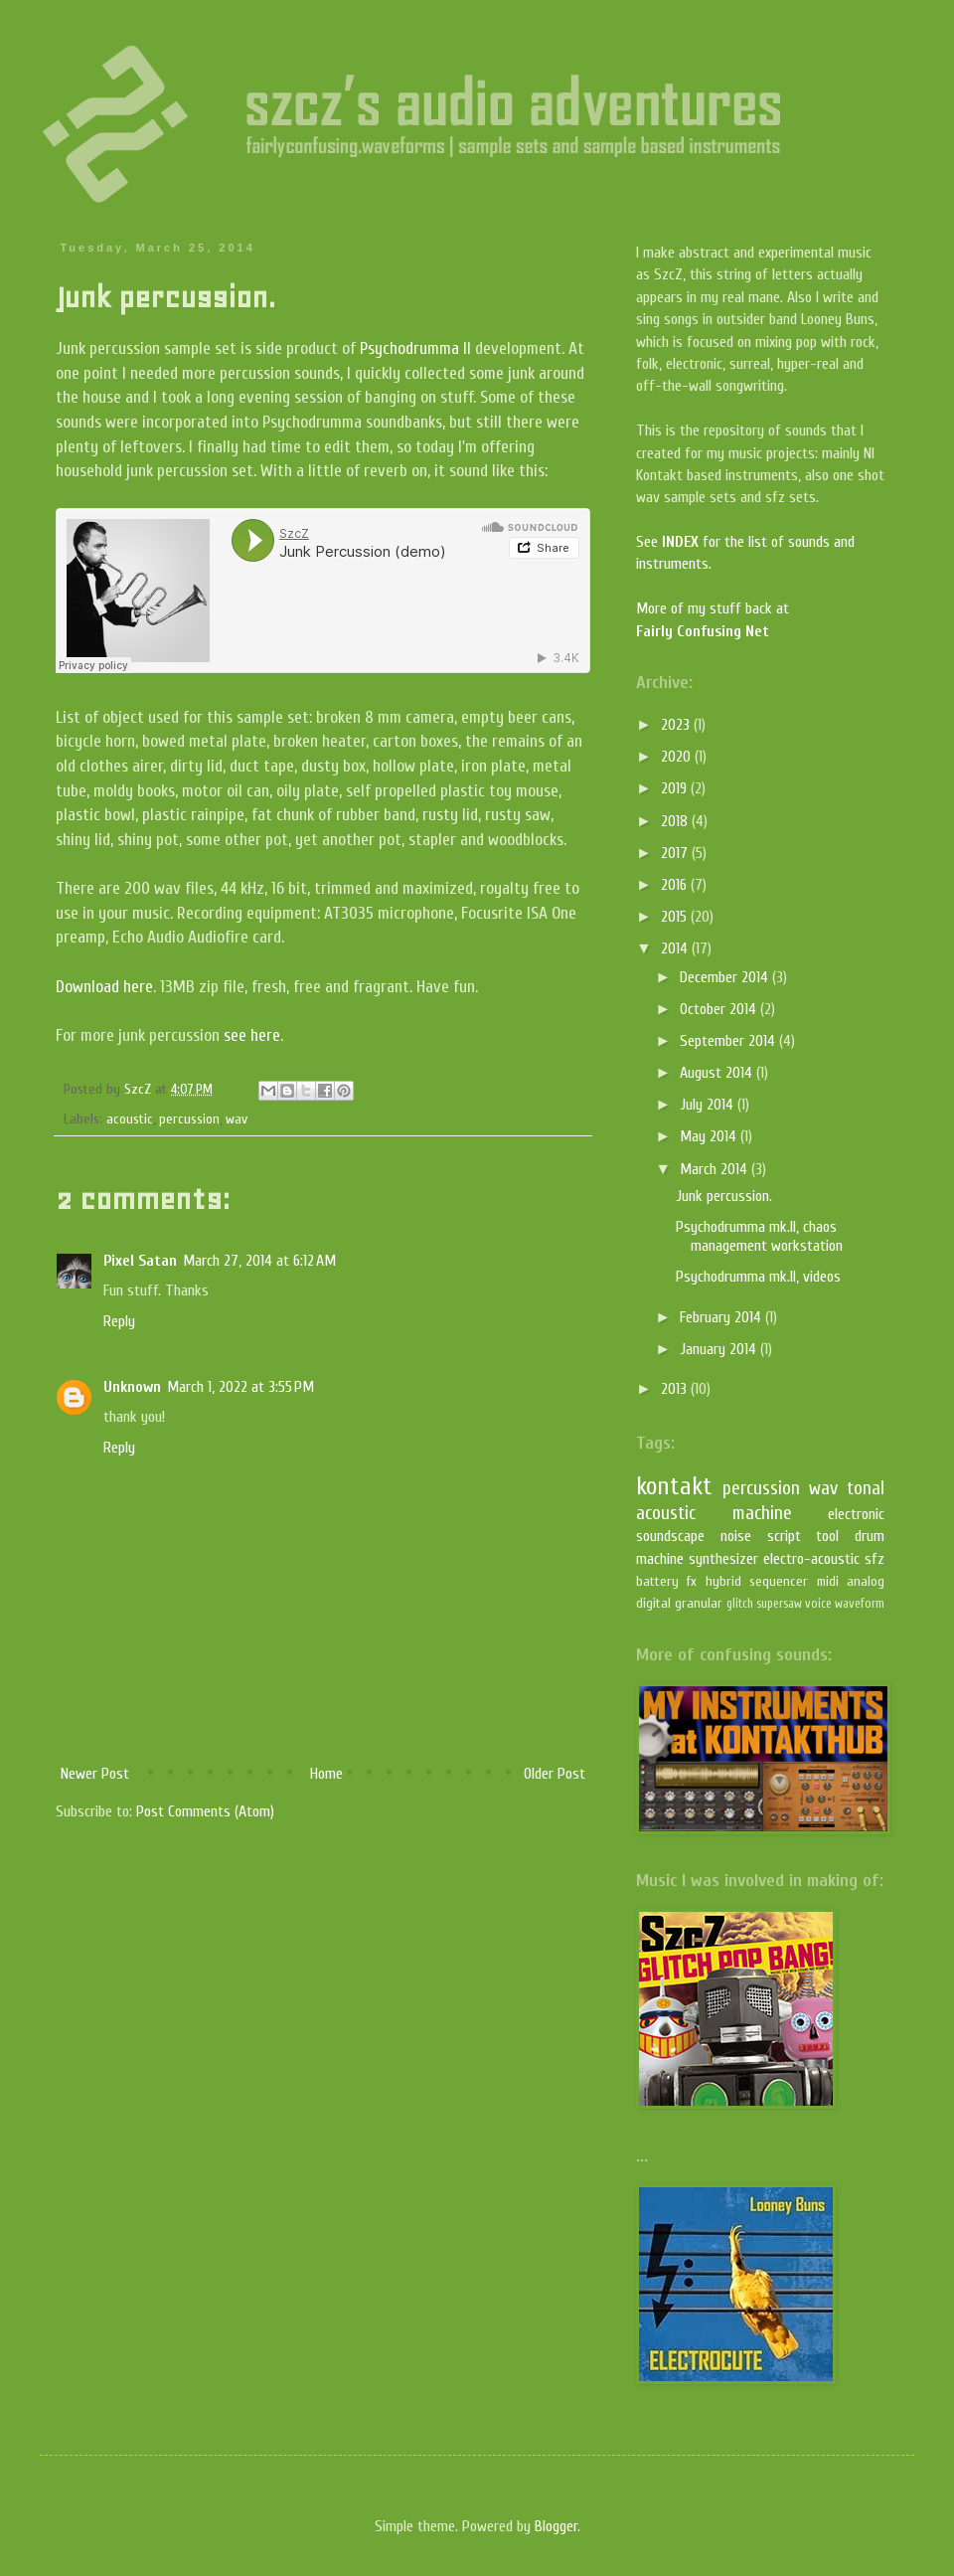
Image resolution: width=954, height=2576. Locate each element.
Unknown (132, 1387)
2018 (676, 821)
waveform (859, 1604)
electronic (856, 1514)
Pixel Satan (140, 1261)
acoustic (129, 1119)
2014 (676, 948)
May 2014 (710, 1136)
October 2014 (720, 1009)
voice (818, 1604)
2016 (676, 885)
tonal (865, 1488)
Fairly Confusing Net (702, 631)
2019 (676, 788)
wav (236, 1119)
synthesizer (723, 1559)
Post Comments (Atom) (205, 1811)
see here (252, 1035)
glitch (739, 1604)
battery (657, 1581)
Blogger (556, 2526)
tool (827, 1536)
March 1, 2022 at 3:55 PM (240, 1387)
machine (762, 1513)
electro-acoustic (811, 1559)
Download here (104, 986)
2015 (676, 917)
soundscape (670, 1536)
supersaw (779, 1604)
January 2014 (720, 1349)
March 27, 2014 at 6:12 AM (259, 1261)
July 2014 (708, 1105)
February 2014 (722, 1317)
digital (653, 1603)
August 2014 (718, 1073)
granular (698, 1603)
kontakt (674, 1486)
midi (828, 1581)
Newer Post (95, 1774)
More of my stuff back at (712, 608)
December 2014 (726, 977)
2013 (676, 1389)
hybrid (723, 1581)
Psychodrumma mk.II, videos (758, 1277)
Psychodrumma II (415, 348)
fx (692, 1581)
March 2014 (715, 1169)
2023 (677, 725)
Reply (119, 1321)
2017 (676, 853)
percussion (189, 1119)
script (784, 1536)
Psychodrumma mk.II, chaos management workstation (759, 1236)
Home (326, 1774)
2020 (678, 757)
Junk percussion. (724, 1196)
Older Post (554, 1774)
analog (865, 1581)
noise (735, 1536)
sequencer (778, 1581)
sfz (874, 1559)
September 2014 (729, 1041)
